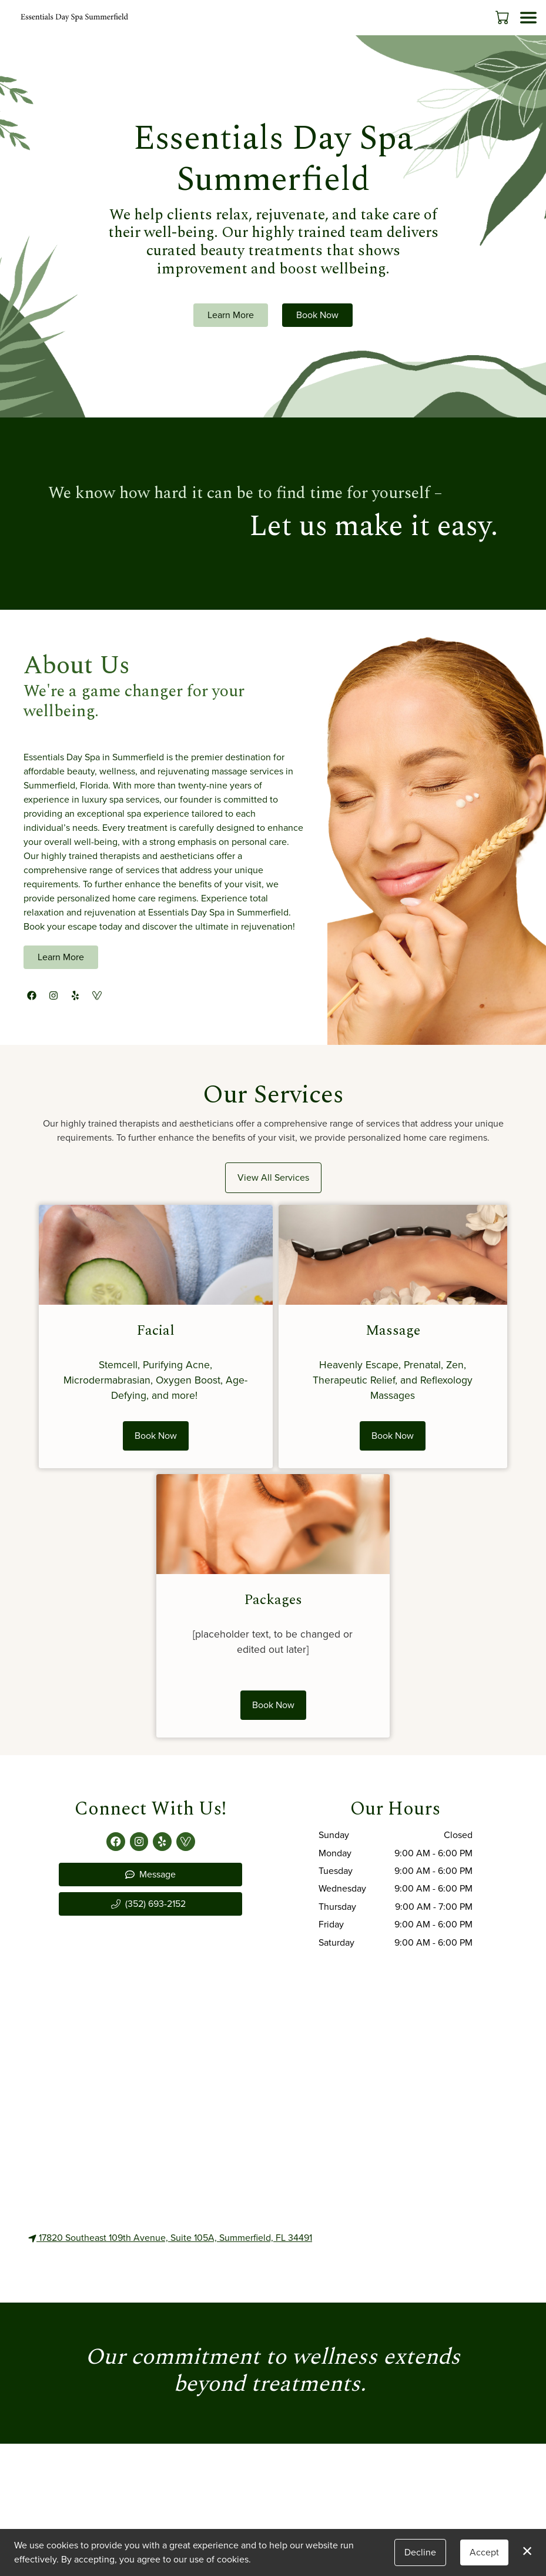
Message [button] (150, 1874)
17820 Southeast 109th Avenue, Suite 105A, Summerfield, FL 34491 (170, 2237)
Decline (420, 2552)
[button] (503, 17)
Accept (484, 2552)
